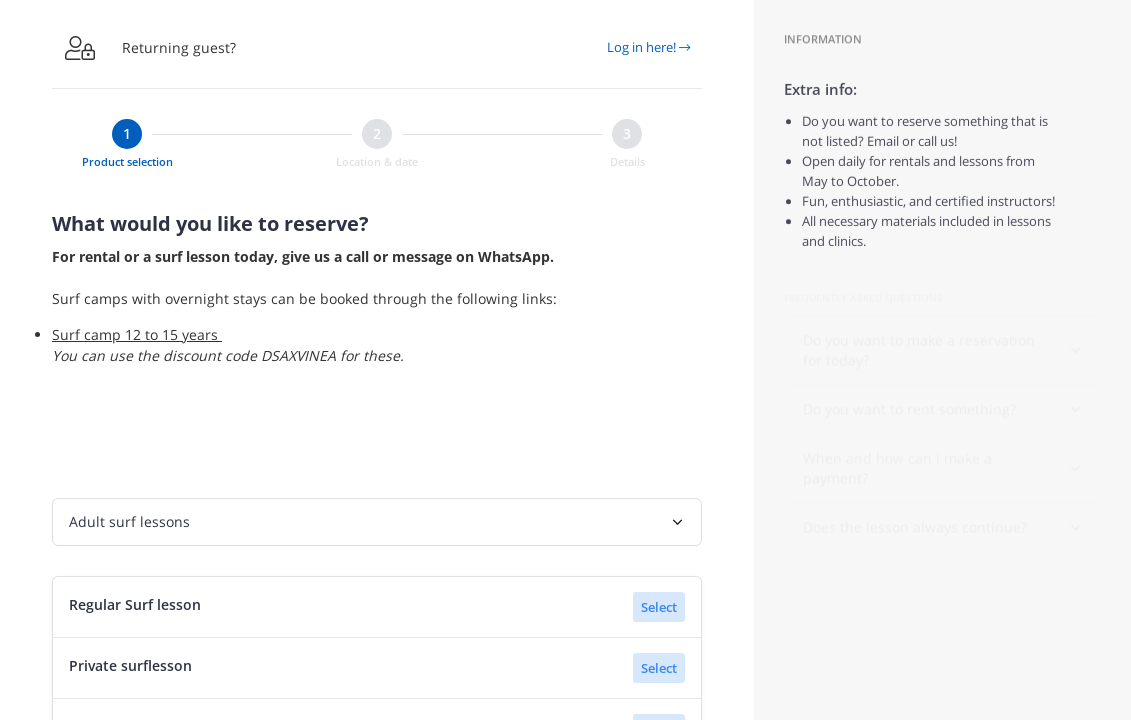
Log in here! (648, 47)
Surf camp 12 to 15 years (137, 334)
